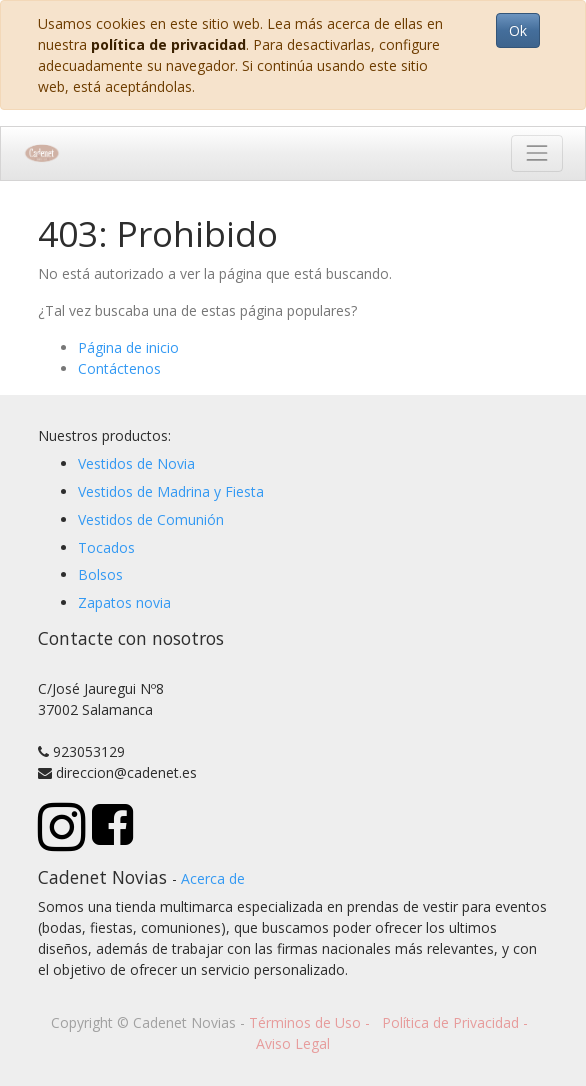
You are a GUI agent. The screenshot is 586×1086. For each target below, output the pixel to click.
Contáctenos (119, 368)
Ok (518, 30)
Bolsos (100, 574)
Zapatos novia (124, 602)
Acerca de (213, 878)
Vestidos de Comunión (151, 519)
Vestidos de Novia (136, 463)
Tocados (106, 547)
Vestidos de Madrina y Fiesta (171, 491)
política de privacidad (168, 44)
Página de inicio (128, 347)
